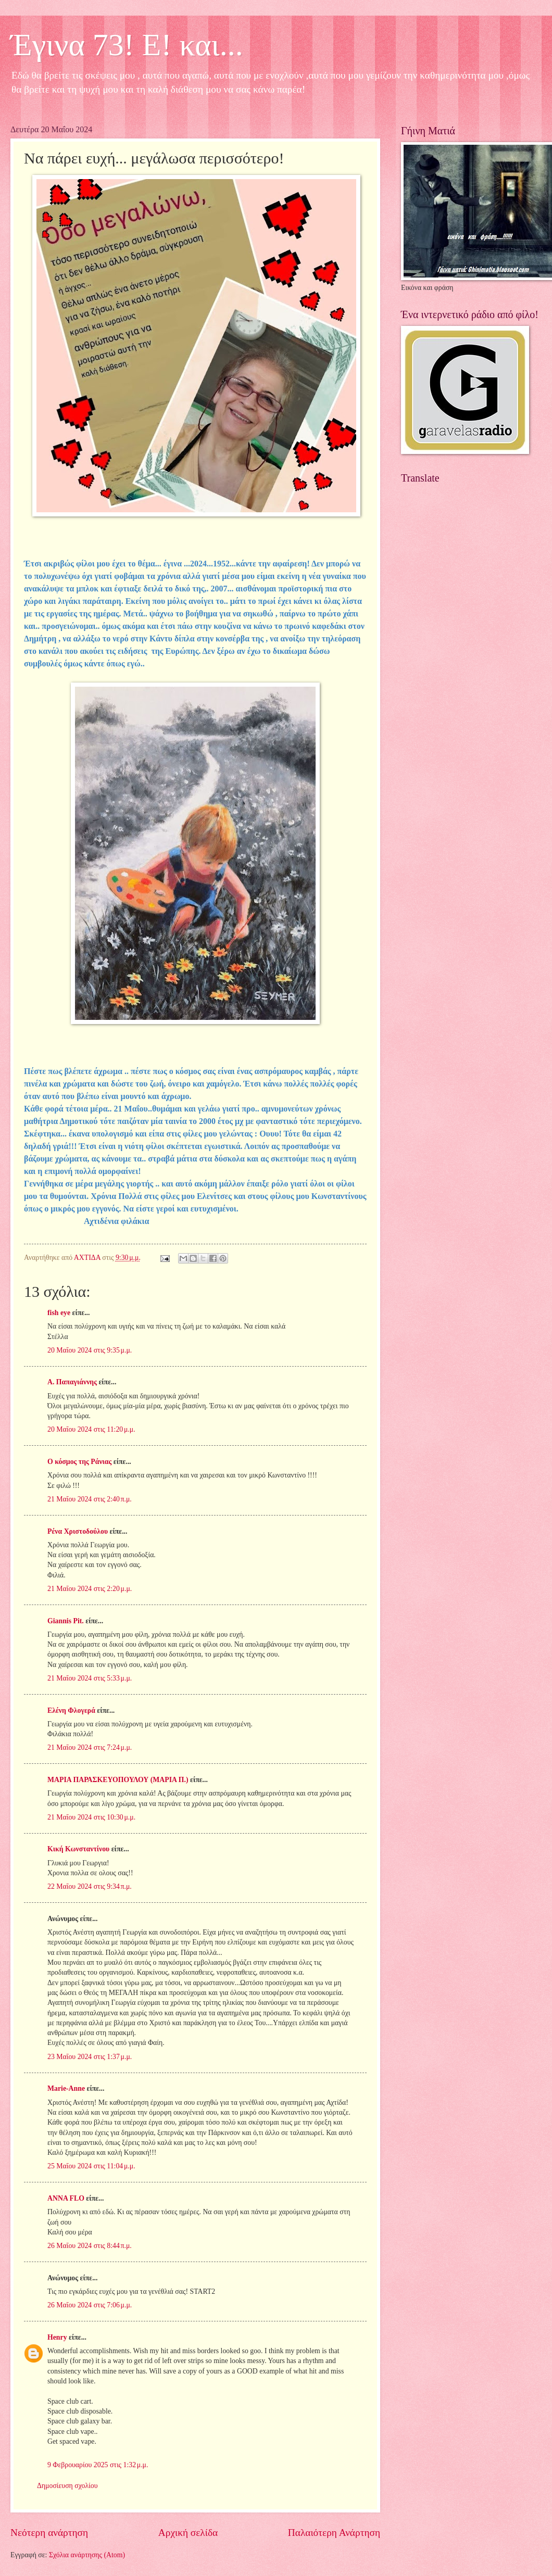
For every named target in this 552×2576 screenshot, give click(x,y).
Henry (57, 2337)
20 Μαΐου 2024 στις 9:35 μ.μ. (89, 1350)
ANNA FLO (65, 2198)
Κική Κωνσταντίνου (78, 1849)
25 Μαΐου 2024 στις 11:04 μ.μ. (91, 2166)
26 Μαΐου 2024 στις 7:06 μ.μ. (89, 2305)
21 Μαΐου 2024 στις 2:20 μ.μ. (89, 1589)
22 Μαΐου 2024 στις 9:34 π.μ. (89, 1886)
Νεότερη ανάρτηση (49, 2532)
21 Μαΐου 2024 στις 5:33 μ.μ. (89, 1678)
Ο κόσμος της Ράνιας (79, 1462)
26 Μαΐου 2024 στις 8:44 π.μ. (89, 2246)
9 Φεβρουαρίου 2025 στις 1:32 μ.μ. (97, 2465)
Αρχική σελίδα (188, 2532)
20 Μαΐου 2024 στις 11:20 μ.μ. (91, 1429)
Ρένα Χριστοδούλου (77, 1531)
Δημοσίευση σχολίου (67, 2486)
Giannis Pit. (65, 1621)
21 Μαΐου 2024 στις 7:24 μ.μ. (89, 1747)
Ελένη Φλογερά (71, 1710)
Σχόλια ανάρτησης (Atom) (87, 2555)
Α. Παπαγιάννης (72, 1382)
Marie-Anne (66, 2088)
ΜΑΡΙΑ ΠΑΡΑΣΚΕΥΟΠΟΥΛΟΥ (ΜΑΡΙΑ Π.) (118, 1780)
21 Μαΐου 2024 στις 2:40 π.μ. (89, 1499)
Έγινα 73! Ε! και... (126, 45)
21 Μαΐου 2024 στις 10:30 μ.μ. (91, 1817)
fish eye (58, 1313)
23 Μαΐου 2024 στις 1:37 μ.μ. (89, 2057)
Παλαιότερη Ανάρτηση (334, 2532)
